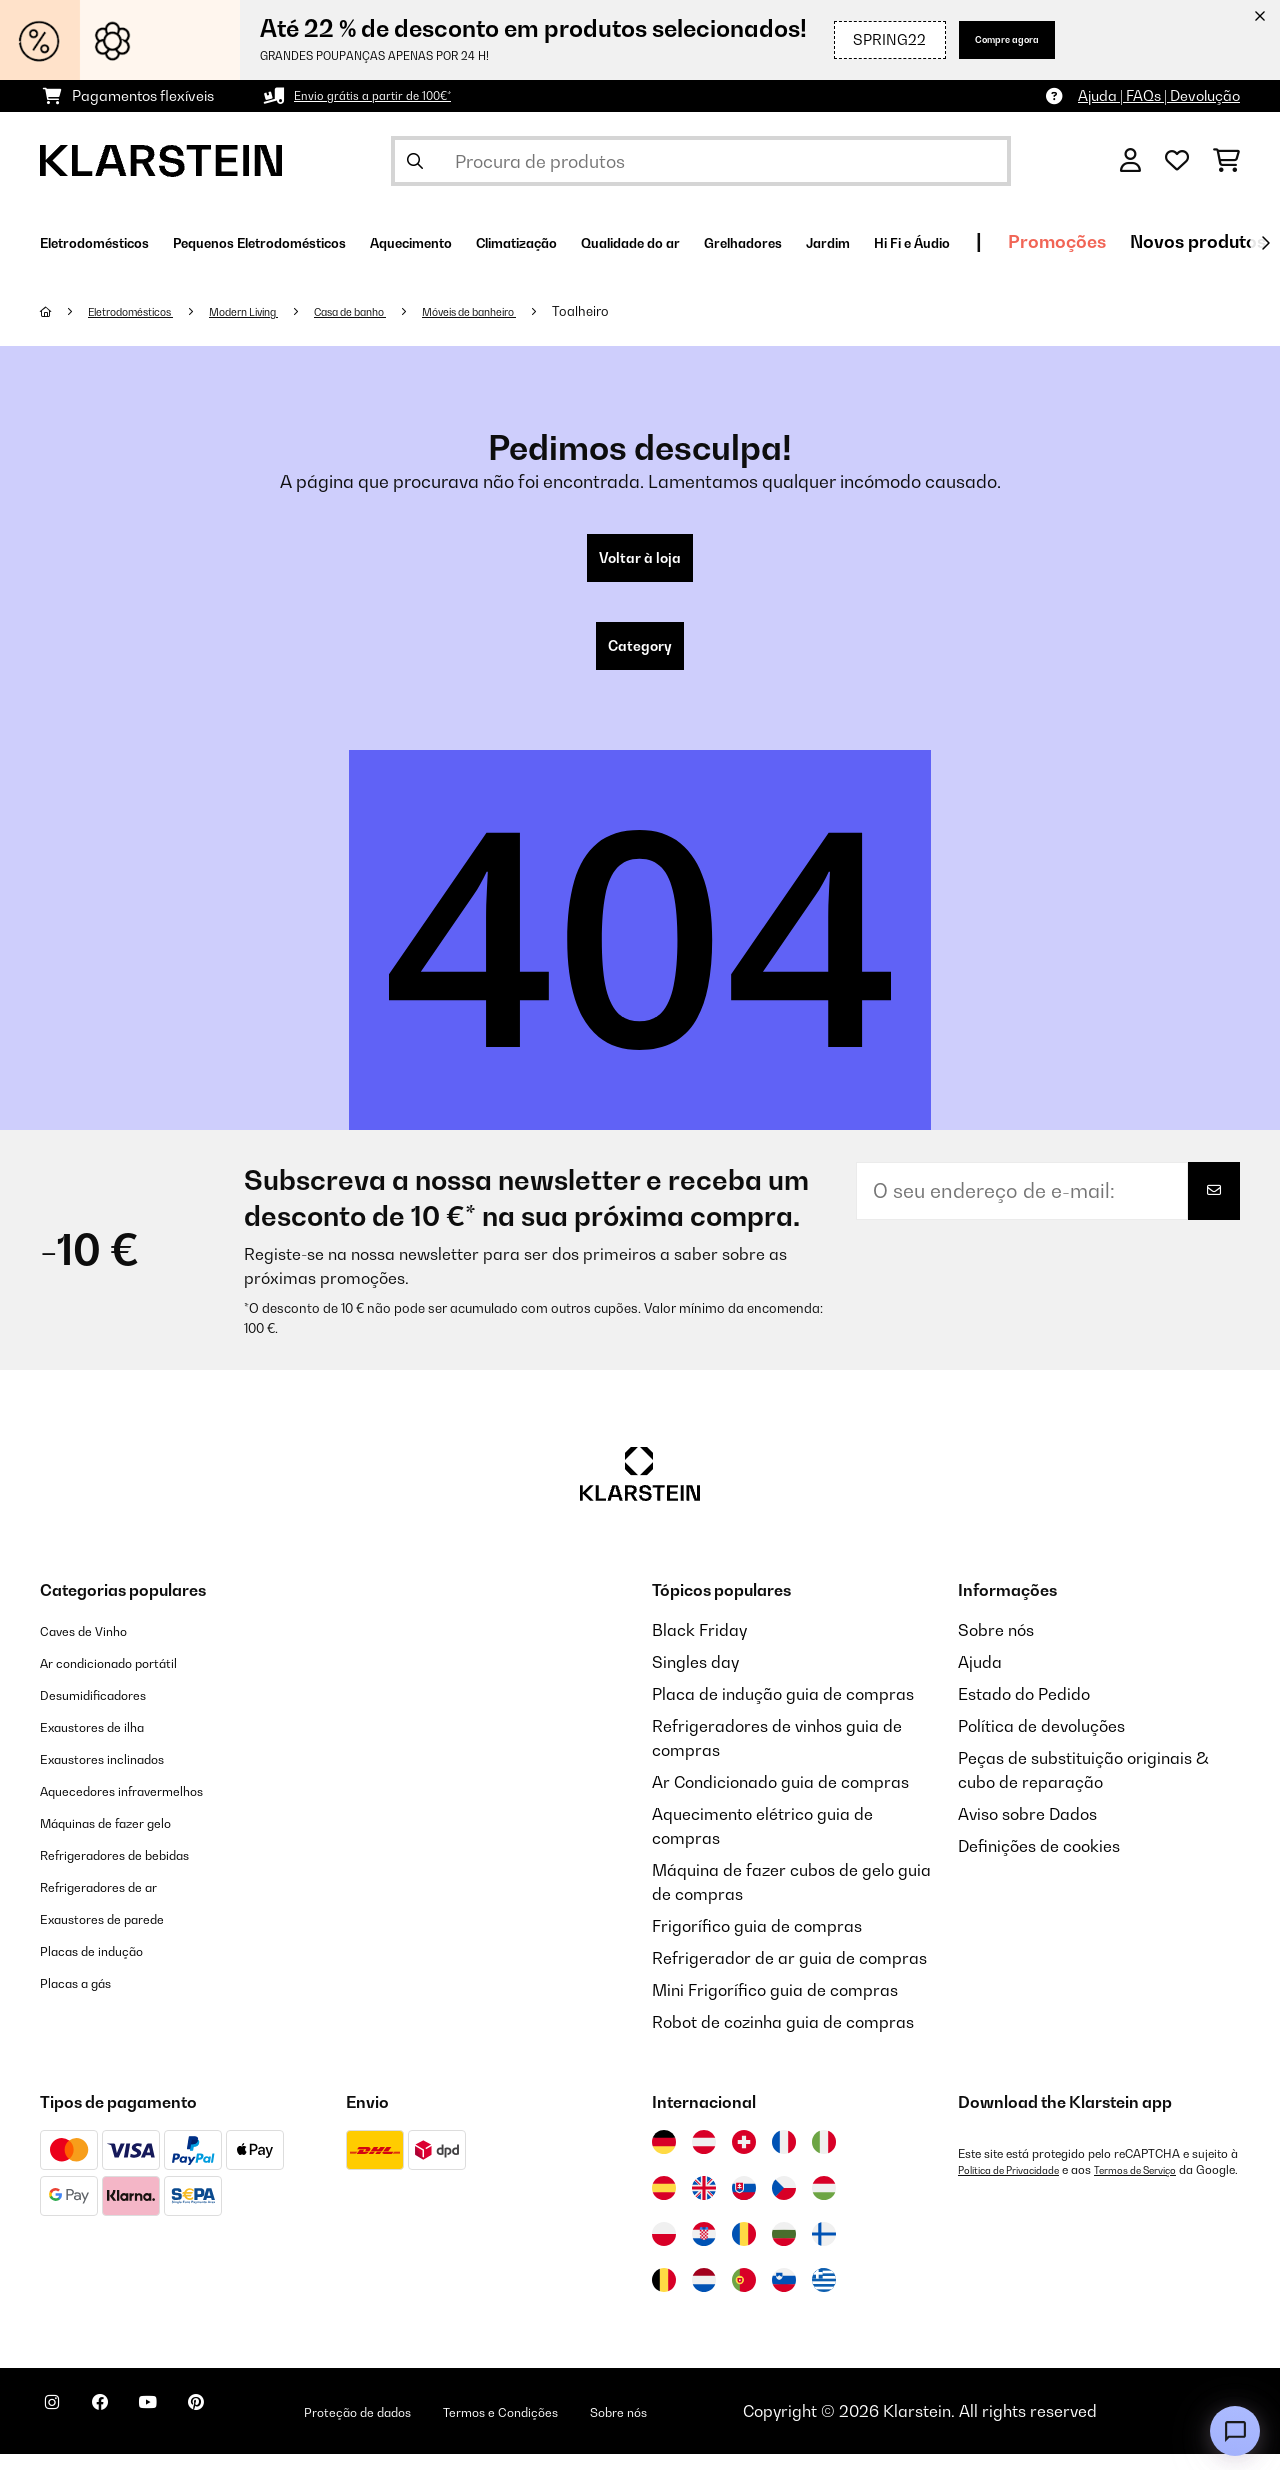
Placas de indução (109, 1966)
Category (640, 658)
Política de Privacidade (1019, 2186)
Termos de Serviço (1166, 2186)
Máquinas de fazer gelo (129, 1838)
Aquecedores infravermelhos (149, 1806)
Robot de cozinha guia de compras (783, 2038)
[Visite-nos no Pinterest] (252, 2430)
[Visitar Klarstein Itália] (824, 2158)
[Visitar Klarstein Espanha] (664, 2204)
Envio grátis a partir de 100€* (389, 95)
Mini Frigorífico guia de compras (775, 2006)
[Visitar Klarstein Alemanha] (664, 2158)
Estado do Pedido (1024, 1710)
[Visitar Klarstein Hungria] (824, 2204)
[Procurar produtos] (701, 161)
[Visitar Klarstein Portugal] (744, 2296)
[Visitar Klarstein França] (784, 2158)
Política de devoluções (1041, 1742)
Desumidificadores (111, 1710)
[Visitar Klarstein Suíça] (744, 2158)
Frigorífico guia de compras (757, 1942)
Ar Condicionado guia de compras (780, 1798)
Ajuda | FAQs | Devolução (1159, 95)
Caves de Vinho (97, 1646)
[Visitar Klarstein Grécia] (824, 2297)
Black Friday (699, 1646)
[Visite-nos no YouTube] (188, 2430)
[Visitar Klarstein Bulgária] (784, 2250)
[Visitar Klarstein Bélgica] (664, 2296)
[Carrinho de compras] (1226, 161)
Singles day (695, 1678)
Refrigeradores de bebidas (142, 1870)
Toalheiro (683, 311)
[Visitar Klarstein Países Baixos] (704, 2296)
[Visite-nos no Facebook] (124, 2430)
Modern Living (283, 311)
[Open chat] (1235, 2431)
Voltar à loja (640, 562)
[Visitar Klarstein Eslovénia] (784, 2296)
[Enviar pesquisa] (415, 161)
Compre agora (984, 39)
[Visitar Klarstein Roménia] (744, 2250)
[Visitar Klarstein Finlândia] (824, 2250)
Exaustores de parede (123, 1934)
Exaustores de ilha (109, 1742)
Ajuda (980, 1678)
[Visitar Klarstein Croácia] (704, 2250)
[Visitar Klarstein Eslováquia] (744, 2204)
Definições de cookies (1039, 1862)
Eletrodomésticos (146, 311)
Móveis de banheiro (557, 311)
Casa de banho (412, 311)
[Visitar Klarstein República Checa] (784, 2204)
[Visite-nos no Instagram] (60, 2430)
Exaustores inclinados (122, 1774)
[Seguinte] (1265, 243)
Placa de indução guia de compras (783, 1710)
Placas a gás (88, 1998)
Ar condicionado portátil (131, 1678)
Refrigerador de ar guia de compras (789, 1974)
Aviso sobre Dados (1027, 1830)
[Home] (65, 311)
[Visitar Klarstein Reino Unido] (704, 2204)
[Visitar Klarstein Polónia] (664, 2250)
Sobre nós (996, 1646)
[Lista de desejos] (1177, 161)
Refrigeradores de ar (120, 1902)
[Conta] (1130, 161)
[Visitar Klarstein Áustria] (704, 2158)
